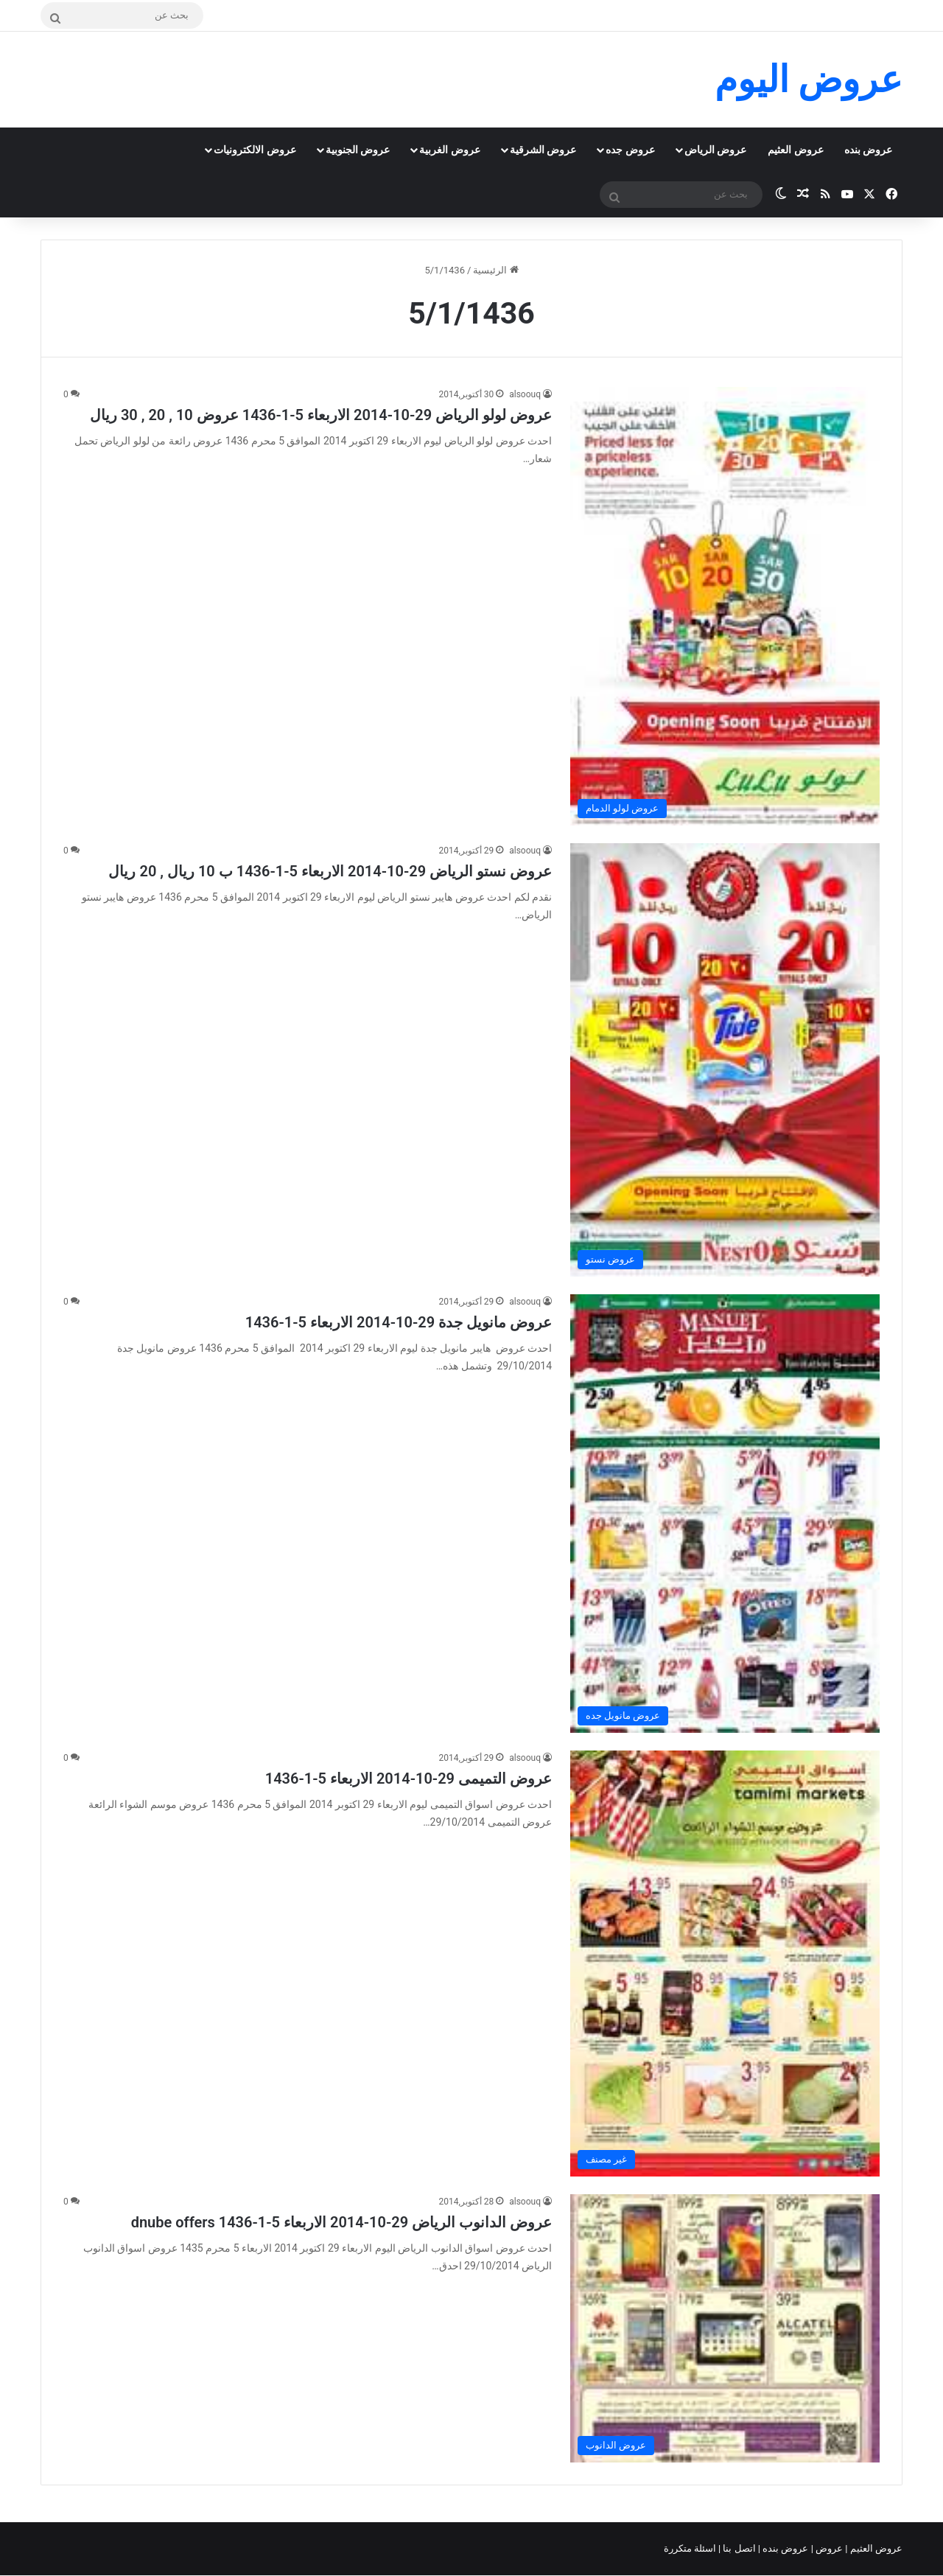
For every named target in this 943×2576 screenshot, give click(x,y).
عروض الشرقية (543, 150)
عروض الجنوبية (358, 150)
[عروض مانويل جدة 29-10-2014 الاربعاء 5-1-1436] (725, 1513)
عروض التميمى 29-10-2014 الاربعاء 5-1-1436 (408, 1778)
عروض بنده (868, 150)
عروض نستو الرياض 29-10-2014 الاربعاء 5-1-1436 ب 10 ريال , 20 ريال (330, 871)
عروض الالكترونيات (254, 150)
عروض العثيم (795, 150)
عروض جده (630, 150)
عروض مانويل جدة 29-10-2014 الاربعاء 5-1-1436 (398, 1322)
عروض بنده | (784, 2548)
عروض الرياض (715, 150)
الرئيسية (495, 270)
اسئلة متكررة (691, 2548)
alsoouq (525, 394)
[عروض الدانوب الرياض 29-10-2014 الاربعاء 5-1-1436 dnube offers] (725, 2328)
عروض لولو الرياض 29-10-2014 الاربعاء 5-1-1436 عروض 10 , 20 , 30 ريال (321, 415)
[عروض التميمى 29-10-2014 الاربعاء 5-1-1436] (725, 1964)
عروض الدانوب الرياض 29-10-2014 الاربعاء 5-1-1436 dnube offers (341, 2222)
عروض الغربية (449, 150)
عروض (829, 2548)
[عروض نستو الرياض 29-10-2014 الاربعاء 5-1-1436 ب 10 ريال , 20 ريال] (725, 1060)
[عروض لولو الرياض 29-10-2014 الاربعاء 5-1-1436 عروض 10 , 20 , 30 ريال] (725, 606)
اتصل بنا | (738, 2548)
